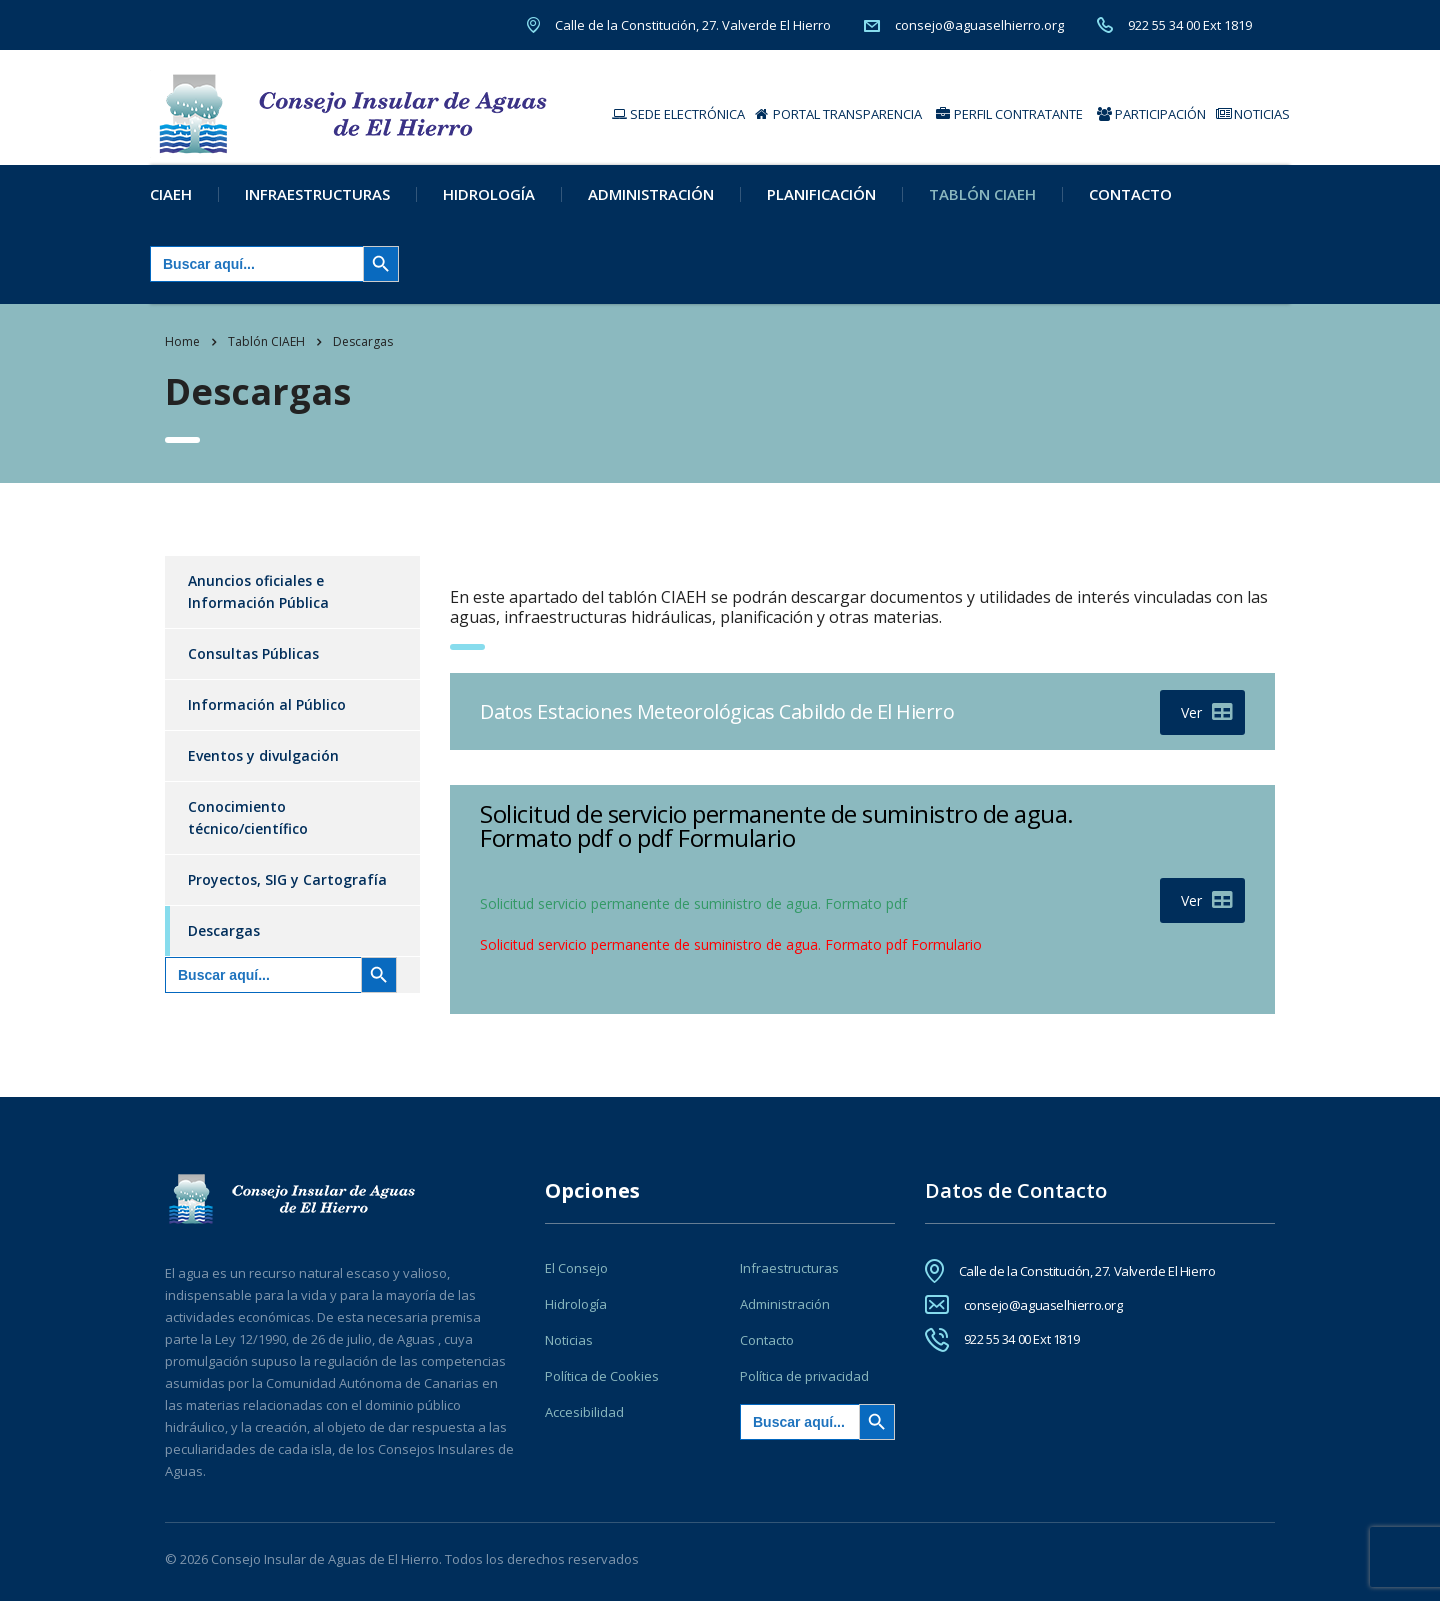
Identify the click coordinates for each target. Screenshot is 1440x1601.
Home (182, 354)
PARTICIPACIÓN (1151, 114)
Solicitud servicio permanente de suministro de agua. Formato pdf (693, 916)
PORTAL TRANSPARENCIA (838, 114)
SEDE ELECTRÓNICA (678, 114)
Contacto (1130, 207)
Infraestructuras (317, 207)
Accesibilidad (584, 1412)
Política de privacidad (804, 1376)
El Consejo (576, 1268)
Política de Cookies (602, 1376)
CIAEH (171, 207)
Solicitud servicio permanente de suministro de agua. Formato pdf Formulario (731, 957)
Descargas (224, 943)
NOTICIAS (1253, 114)
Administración (651, 207)
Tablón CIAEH (982, 207)
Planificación (821, 207)
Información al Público (267, 717)
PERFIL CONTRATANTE (1009, 114)
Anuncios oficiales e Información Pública (258, 604)
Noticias (569, 1340)
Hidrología (489, 207)
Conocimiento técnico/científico (248, 830)
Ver (1206, 726)
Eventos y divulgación (263, 768)
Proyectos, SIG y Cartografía (287, 892)
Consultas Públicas (253, 666)
